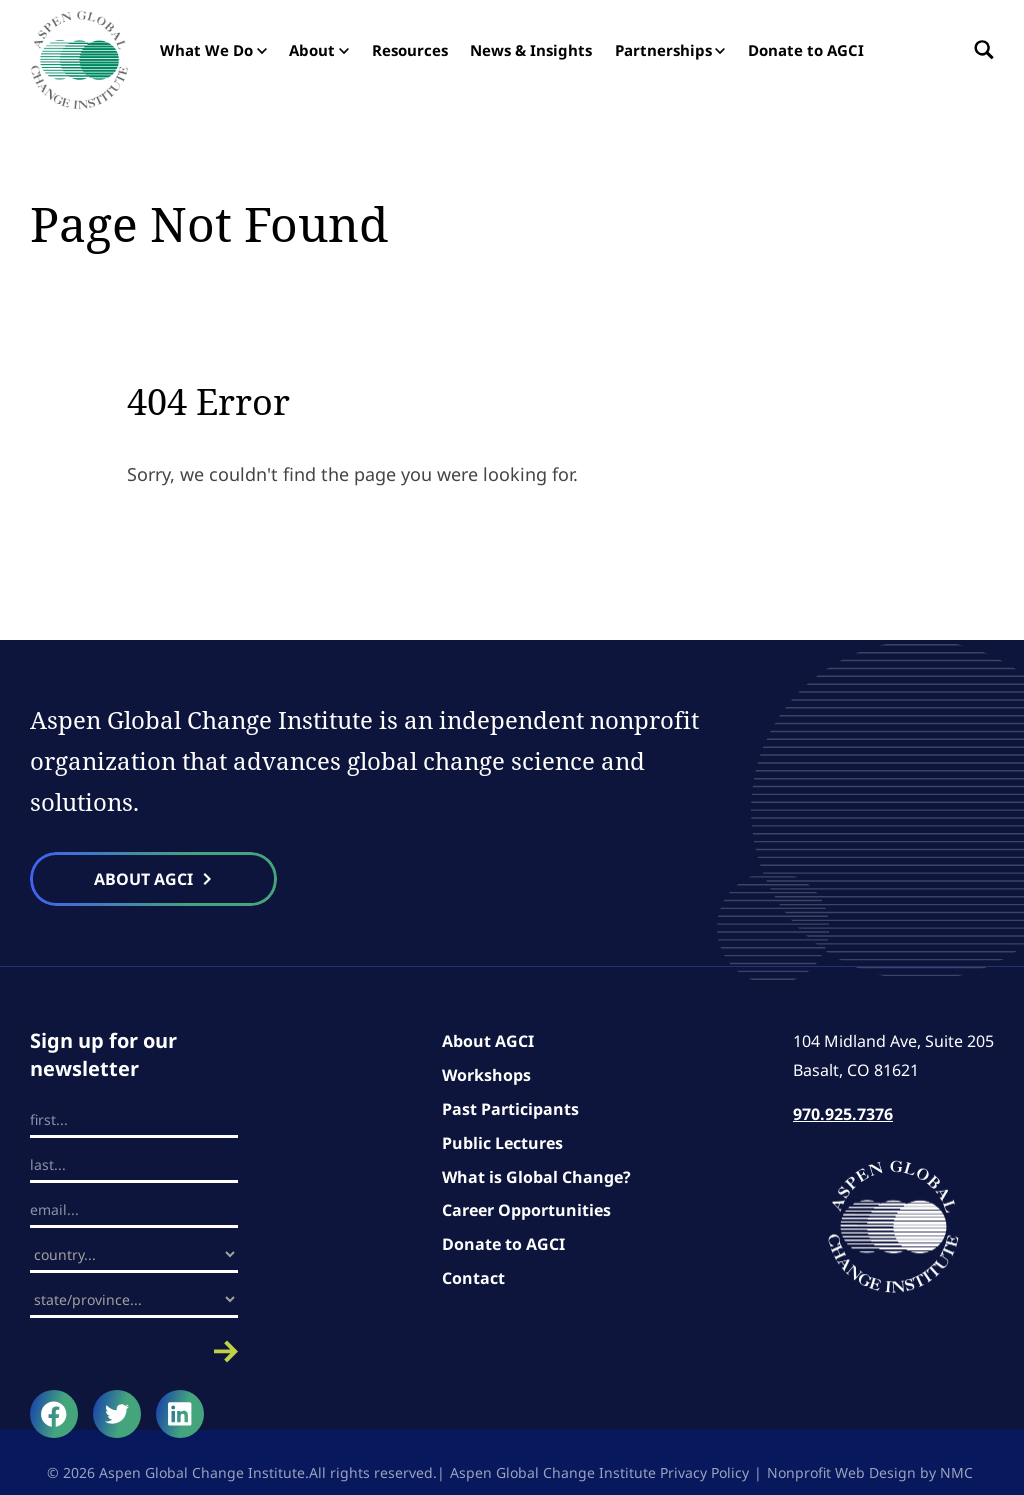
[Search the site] (979, 50)
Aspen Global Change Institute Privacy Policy (599, 1472)
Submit (134, 1351)
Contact (473, 1278)
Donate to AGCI (503, 1244)
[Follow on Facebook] (54, 1414)
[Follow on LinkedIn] (180, 1414)
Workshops (486, 1075)
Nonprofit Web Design (841, 1472)
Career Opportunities (526, 1210)
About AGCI (488, 1041)
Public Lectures (502, 1143)
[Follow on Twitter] (117, 1414)
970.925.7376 (843, 1114)
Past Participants (510, 1109)
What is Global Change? (536, 1177)
